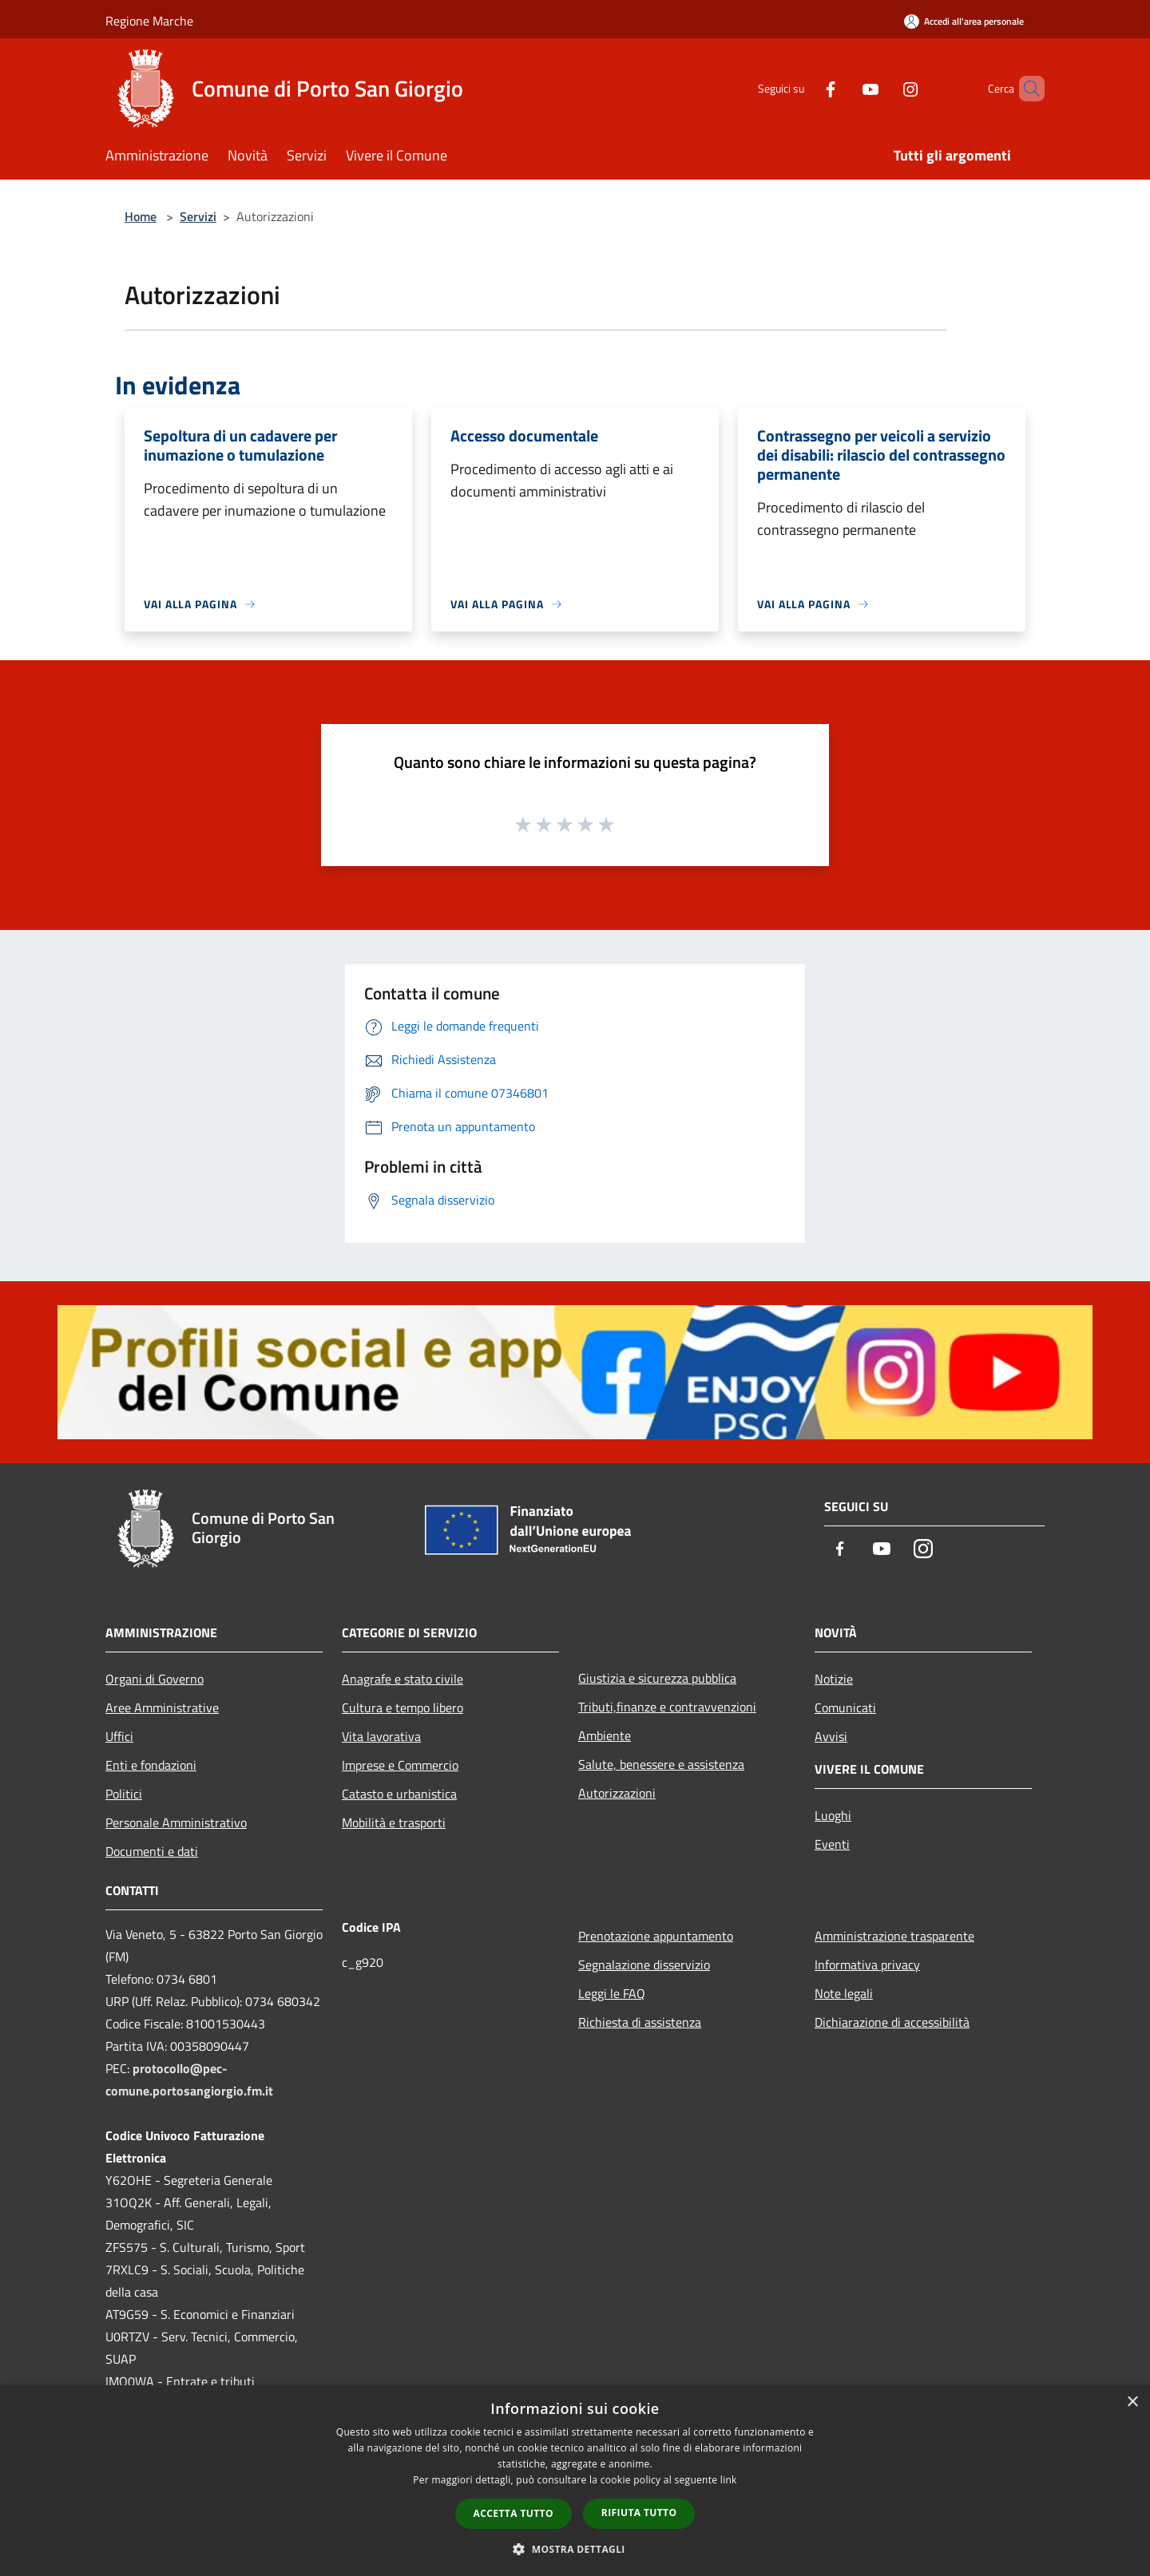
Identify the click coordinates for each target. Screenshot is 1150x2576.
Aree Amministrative (162, 1707)
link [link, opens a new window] (728, 2480)
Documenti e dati (151, 1851)
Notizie (834, 1678)
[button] (575, 2549)
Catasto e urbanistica (399, 1793)
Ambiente (604, 1735)
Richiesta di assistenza (639, 2022)
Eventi (832, 1844)
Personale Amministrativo (176, 1822)
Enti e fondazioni (150, 1765)
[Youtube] (843, 88)
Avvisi (831, 1736)
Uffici (119, 1736)
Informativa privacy (867, 1964)
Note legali (844, 1993)
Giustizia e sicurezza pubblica (657, 1678)
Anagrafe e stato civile (402, 1678)
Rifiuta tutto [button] (639, 2512)
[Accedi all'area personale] (964, 21)
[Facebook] (803, 88)
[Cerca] (1025, 88)
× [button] (1132, 2402)
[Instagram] (883, 88)
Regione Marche (149, 20)
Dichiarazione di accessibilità (892, 2022)
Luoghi (833, 1815)
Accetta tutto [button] (513, 2513)
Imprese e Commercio (400, 1765)
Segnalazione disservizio (644, 1964)
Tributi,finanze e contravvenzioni (667, 1706)
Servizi (198, 216)
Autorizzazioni (617, 1792)
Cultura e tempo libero (402, 1707)
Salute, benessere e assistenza (661, 1764)
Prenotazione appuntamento (655, 1935)
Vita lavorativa (381, 1736)
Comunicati (845, 1707)
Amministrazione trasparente (894, 1935)
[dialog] (575, 2480)
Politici (123, 1793)
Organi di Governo (154, 1678)
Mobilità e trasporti (394, 1822)
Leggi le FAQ (611, 1993)
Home (141, 216)
